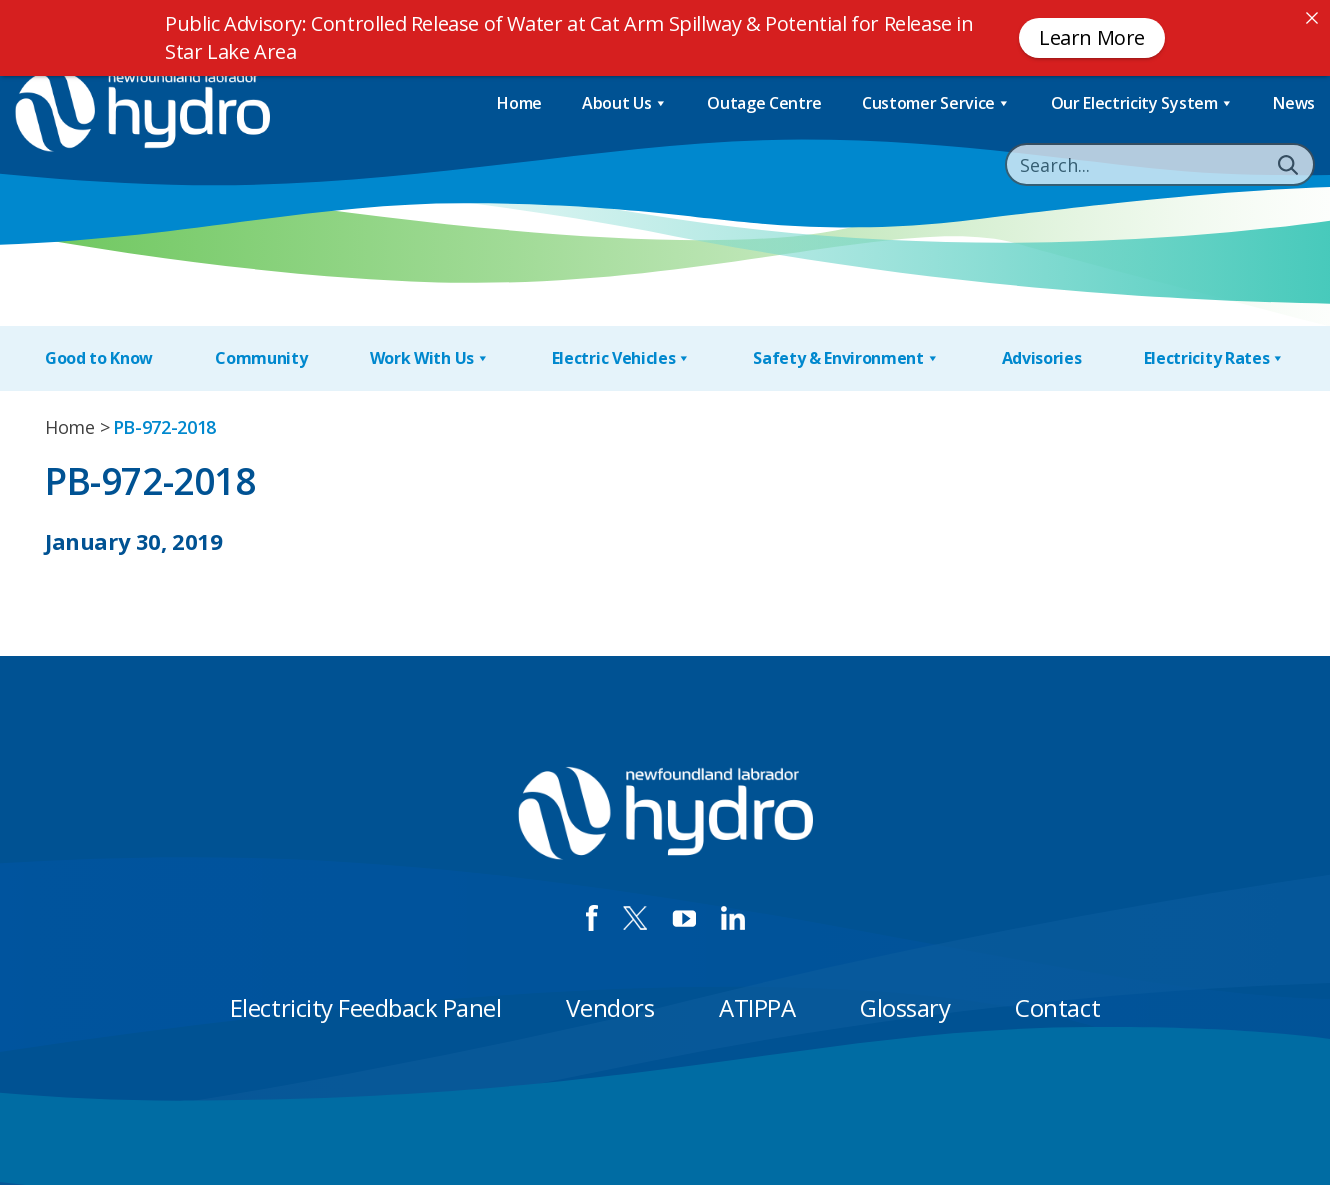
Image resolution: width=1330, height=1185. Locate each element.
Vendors (610, 1007)
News (1294, 103)
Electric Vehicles (621, 358)
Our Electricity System (1142, 103)
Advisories (1042, 358)
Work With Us (430, 358)
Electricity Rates (1214, 358)
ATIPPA (757, 1007)
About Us (624, 103)
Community (261, 358)
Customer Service (936, 103)
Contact (1057, 1007)
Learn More (1092, 37)
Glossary (905, 1007)
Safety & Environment (846, 358)
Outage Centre (764, 103)
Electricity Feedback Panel (366, 1007)
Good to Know (99, 358)
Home (519, 103)
